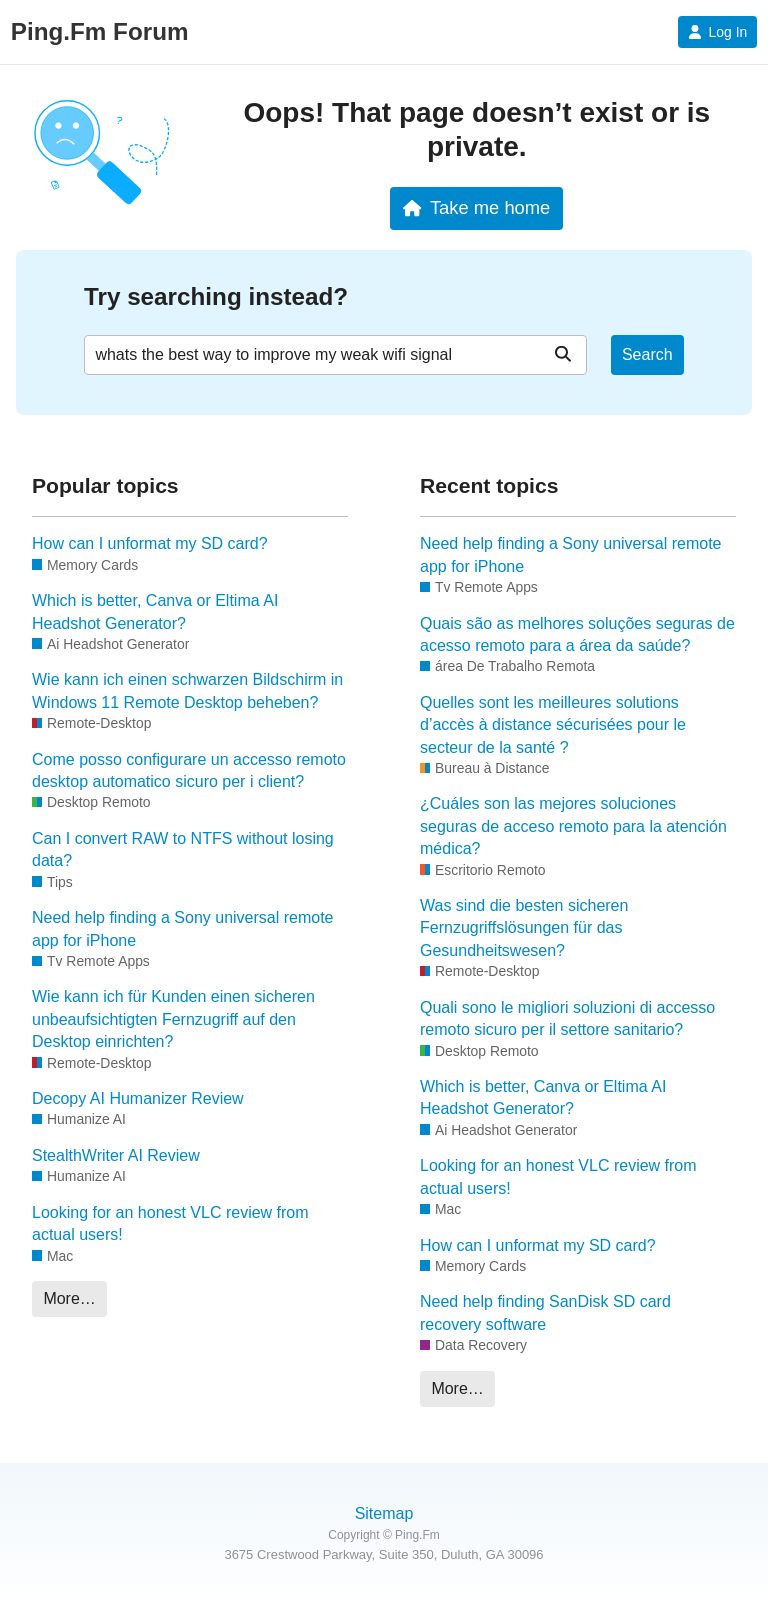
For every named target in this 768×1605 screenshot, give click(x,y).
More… (69, 1298)
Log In (717, 32)
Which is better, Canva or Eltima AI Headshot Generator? (155, 611)
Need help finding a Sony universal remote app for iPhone (183, 928)
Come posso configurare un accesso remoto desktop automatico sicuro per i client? (189, 770)
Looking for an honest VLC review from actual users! (170, 1223)
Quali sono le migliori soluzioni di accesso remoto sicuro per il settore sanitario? (567, 1018)
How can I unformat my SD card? (150, 543)
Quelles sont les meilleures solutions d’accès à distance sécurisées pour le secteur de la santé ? (553, 725)
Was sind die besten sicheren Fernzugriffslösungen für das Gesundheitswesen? (524, 928)
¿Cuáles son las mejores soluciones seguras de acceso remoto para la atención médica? (573, 826)
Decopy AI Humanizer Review (138, 1098)
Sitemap (384, 1513)
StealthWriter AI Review (116, 1155)
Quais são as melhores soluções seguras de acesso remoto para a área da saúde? (577, 634)
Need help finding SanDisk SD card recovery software (545, 1312)
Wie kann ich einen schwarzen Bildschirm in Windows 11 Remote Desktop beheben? (187, 690)
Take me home (476, 207)
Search (647, 354)
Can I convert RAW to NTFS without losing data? (183, 849)
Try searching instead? (216, 296)
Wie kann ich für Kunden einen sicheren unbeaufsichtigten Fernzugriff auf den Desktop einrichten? (173, 1019)
